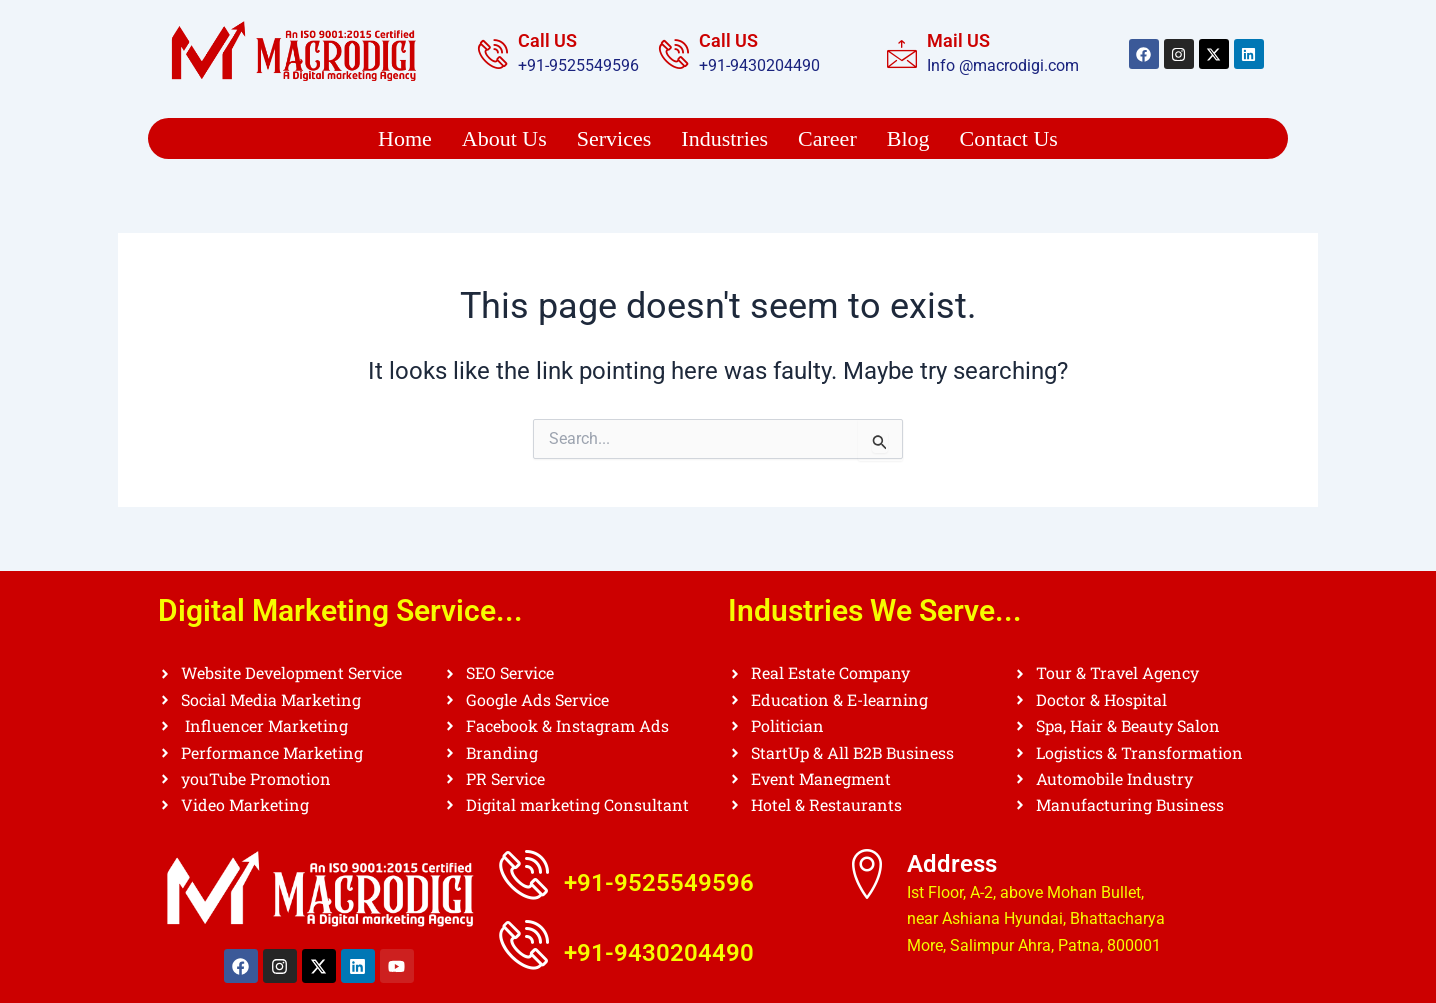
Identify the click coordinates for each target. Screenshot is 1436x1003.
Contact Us (1009, 138)
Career (827, 138)
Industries (724, 138)
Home (405, 138)
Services (614, 138)
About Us (504, 138)
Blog (908, 138)
